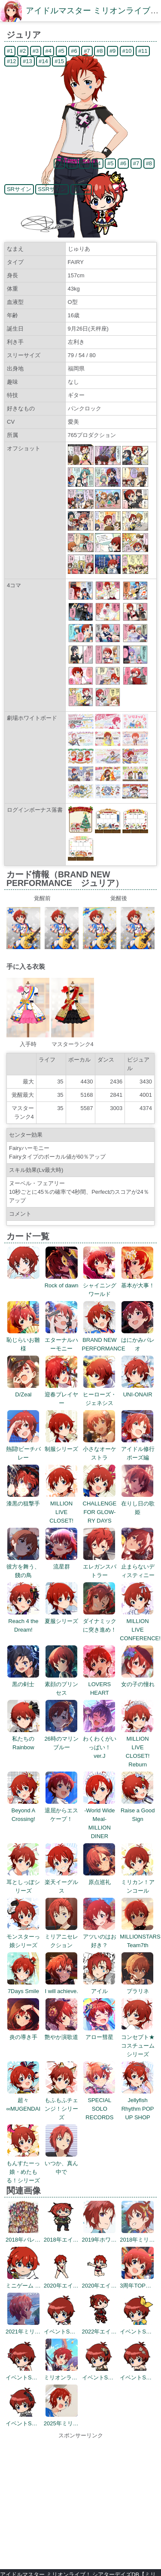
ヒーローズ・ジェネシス (99, 1394)
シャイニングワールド (99, 1285)
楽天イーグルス (61, 1882)
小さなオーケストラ (99, 1449)
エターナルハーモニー (61, 1340)
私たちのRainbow (23, 1739)
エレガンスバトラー (99, 1566)
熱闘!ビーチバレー (23, 1449)
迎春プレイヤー (61, 1394)
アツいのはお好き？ (99, 1936)
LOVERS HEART (99, 1684)
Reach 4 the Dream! (23, 1621)
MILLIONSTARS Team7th (140, 1936)
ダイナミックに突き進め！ (99, 1621)
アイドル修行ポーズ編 (138, 1449)
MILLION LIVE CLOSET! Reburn (138, 1747)
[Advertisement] (80, 2500)
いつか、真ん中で (61, 2163)
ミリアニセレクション (61, 1936)
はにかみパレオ (138, 1340)
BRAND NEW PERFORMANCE (103, 1340)
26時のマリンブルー (61, 1739)
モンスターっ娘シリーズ (23, 1936)
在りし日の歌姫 (138, 1503)
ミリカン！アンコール (138, 1882)
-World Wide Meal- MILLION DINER (99, 1819)
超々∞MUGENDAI (23, 2100)
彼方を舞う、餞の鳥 (23, 1566)
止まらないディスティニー (138, 1566)
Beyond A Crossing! (23, 1810)
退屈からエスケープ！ (61, 1810)
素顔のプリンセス (61, 1684)
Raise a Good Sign (138, 1810)
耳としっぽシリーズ (23, 1882)
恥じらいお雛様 (23, 1340)
